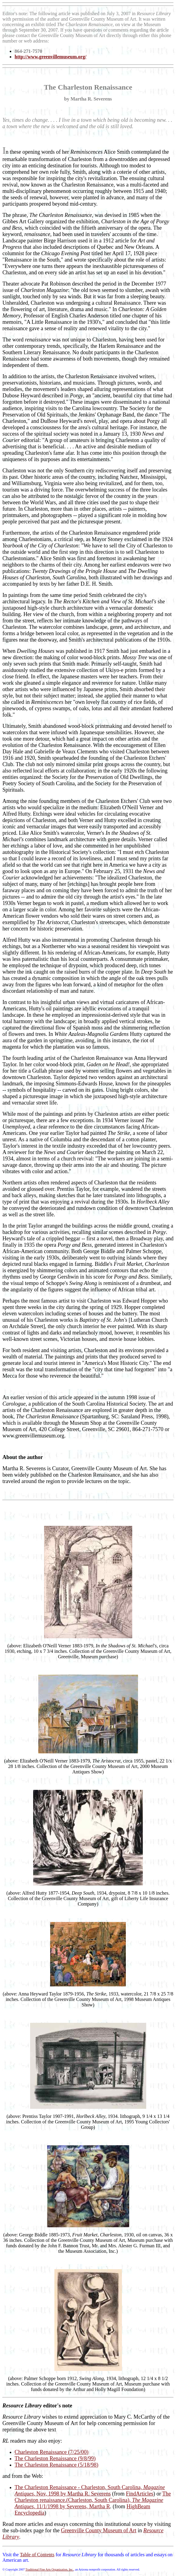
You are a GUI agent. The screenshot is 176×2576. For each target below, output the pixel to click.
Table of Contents (37, 2554)
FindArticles (139, 2494)
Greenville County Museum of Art (98, 2530)
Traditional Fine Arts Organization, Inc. (49, 2569)
